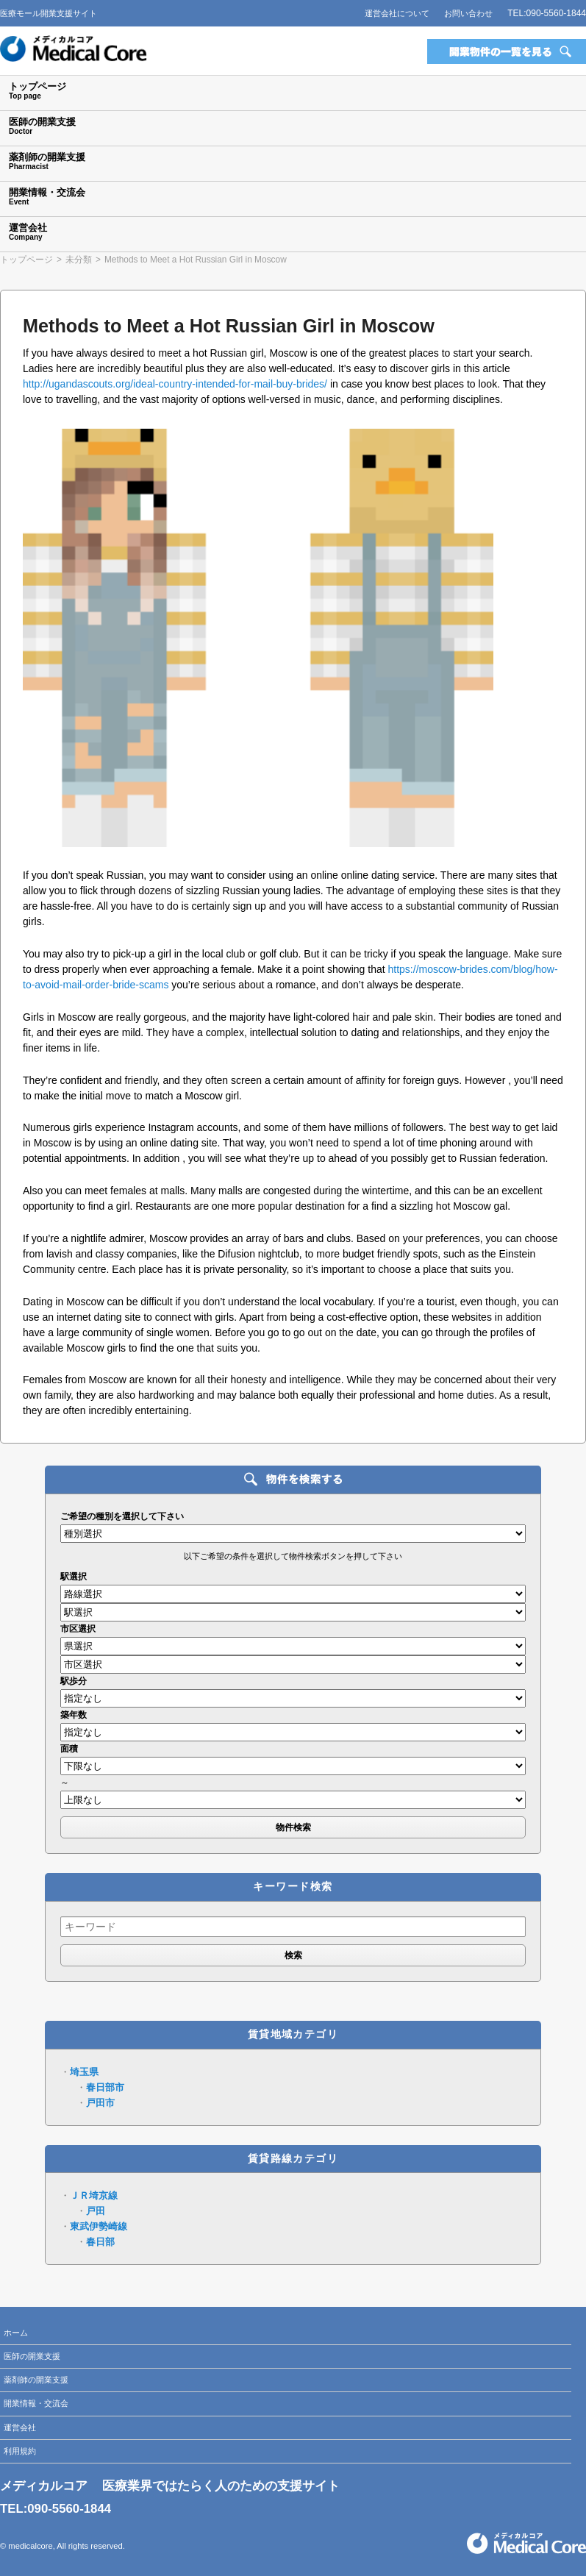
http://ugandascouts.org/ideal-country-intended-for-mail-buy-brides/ (175, 384)
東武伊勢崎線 (98, 2226)
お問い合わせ (468, 13)
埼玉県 (84, 2071)
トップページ (26, 259)
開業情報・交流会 (36, 2403)
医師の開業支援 (32, 2356)
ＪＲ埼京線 (94, 2195)
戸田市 (100, 2102)
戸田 (95, 2210)
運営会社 (20, 2427)
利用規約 (20, 2451)
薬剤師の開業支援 (36, 2379)
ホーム (16, 2332)
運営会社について (397, 13)
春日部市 (105, 2087)
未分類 (78, 259)
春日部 (100, 2241)
